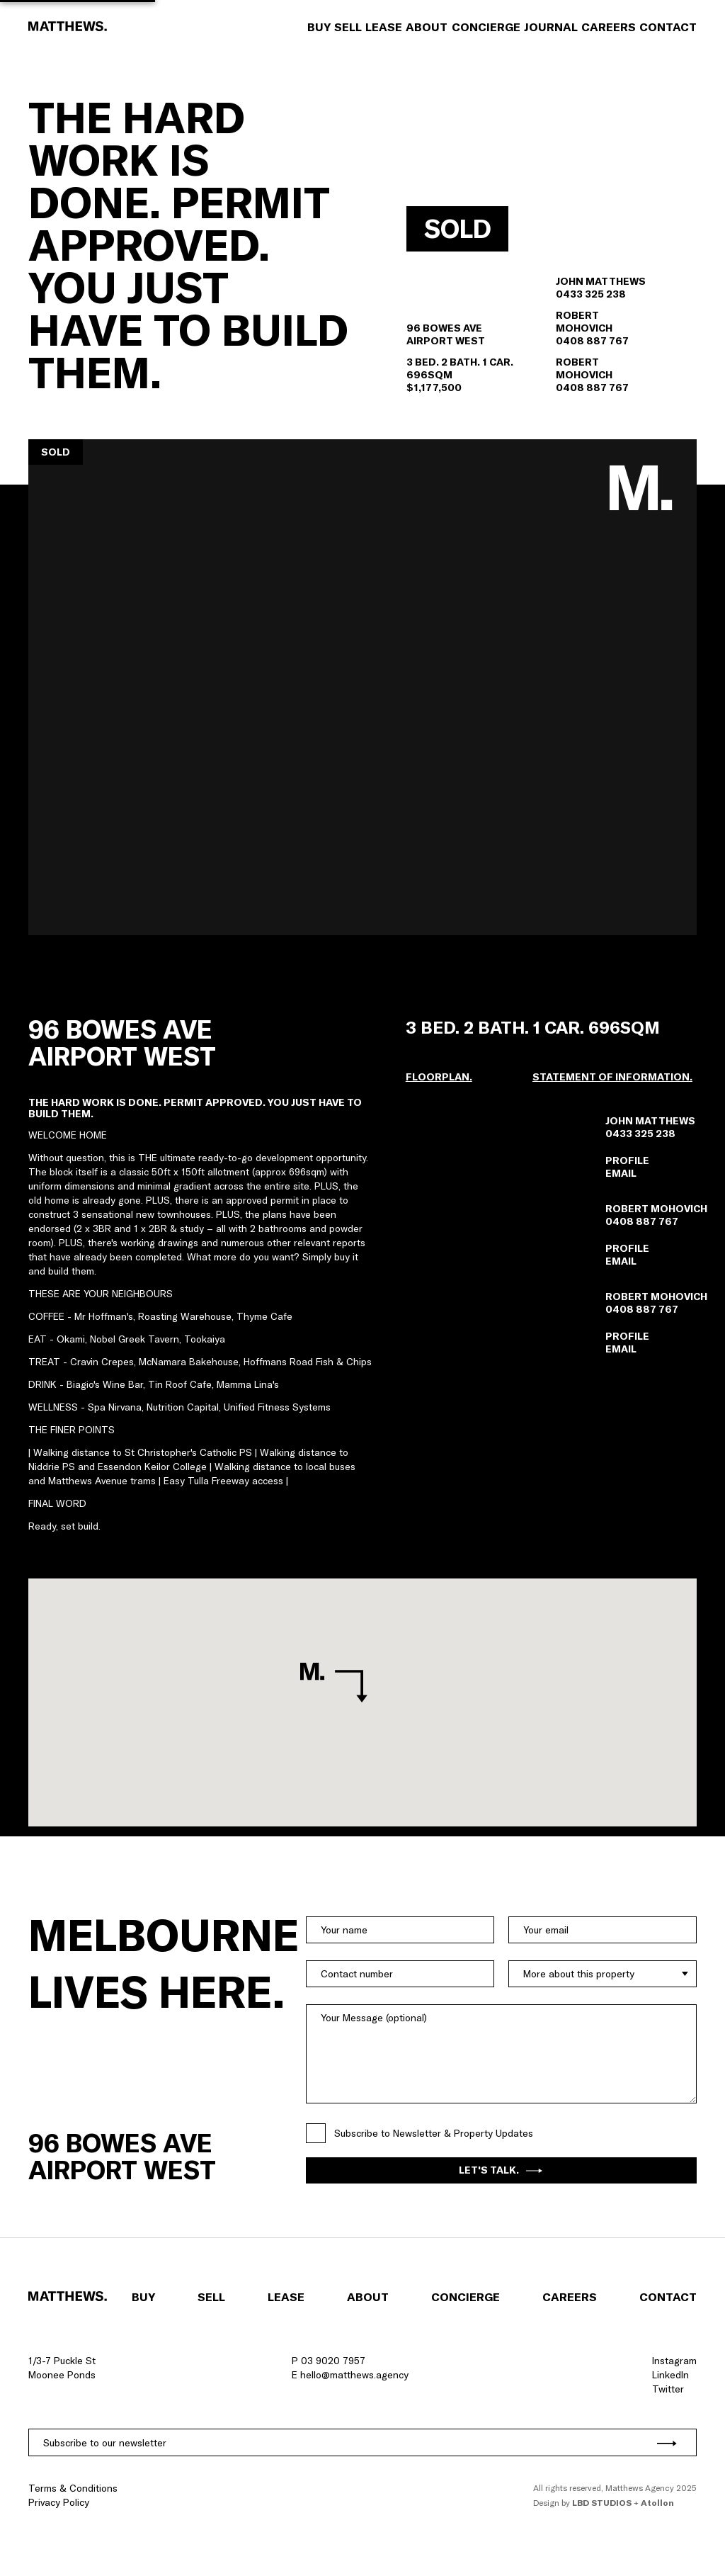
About (426, 27)
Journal (551, 27)
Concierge (486, 27)
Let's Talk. (500, 2170)
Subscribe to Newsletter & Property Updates (433, 2133)
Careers (608, 27)
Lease (383, 27)
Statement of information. (612, 1076)
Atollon (657, 2502)
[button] (362, 687)
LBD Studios (602, 2502)
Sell (348, 27)
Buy (319, 27)
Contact (668, 27)
